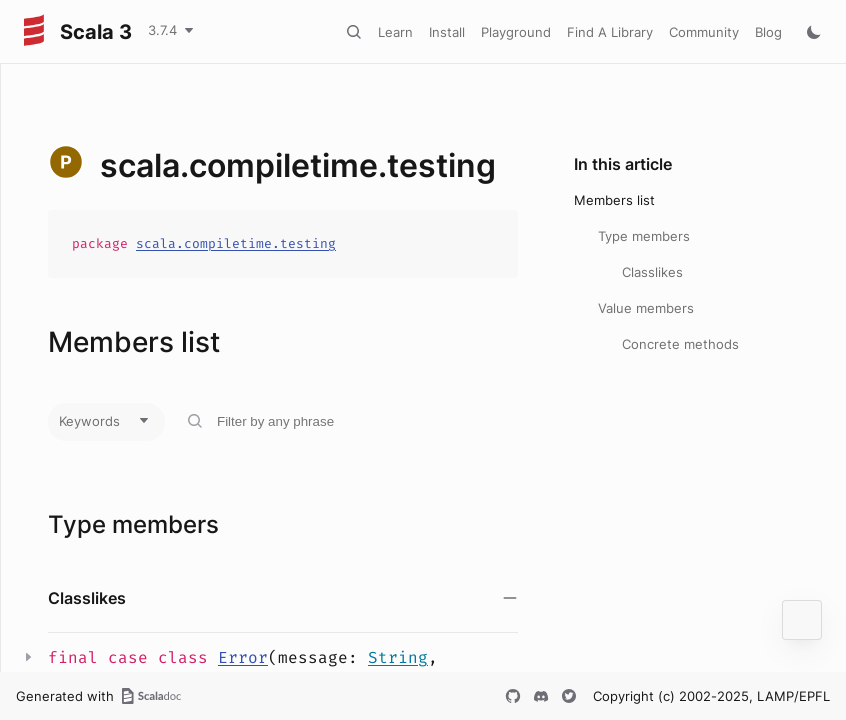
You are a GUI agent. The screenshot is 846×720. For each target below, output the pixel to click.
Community (704, 32)
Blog (768, 32)
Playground (516, 32)
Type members (644, 236)
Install (447, 32)
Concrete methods (680, 344)
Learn (395, 32)
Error (243, 657)
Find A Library (610, 32)
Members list (614, 200)
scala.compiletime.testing (236, 243)
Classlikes (652, 272)
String (398, 657)
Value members (646, 308)
